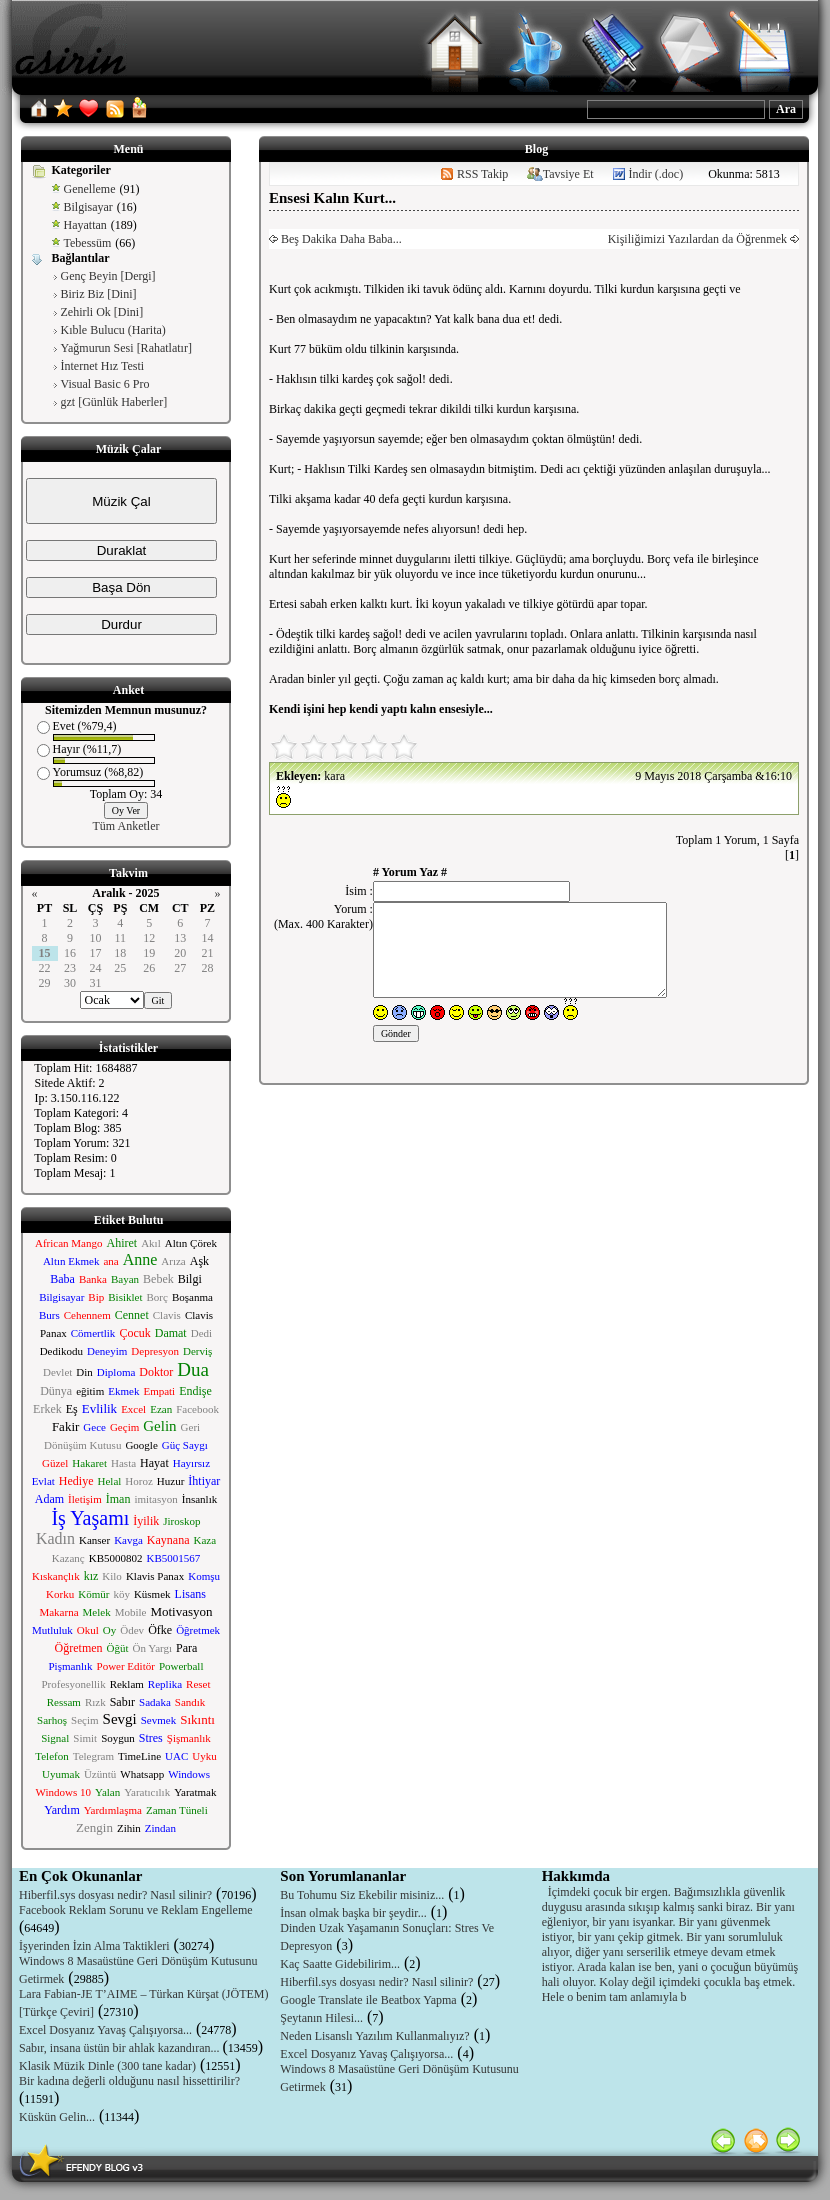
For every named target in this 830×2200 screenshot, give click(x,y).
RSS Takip (482, 174)
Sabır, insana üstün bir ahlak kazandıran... (120, 2048)
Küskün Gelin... (57, 2117)
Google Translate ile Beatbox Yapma (368, 2000)
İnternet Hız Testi (103, 366)
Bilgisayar (88, 207)
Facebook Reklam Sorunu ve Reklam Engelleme (136, 1910)
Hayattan (85, 225)
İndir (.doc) (656, 174)
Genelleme (90, 189)
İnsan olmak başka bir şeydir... (353, 1913)
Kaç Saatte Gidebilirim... (340, 1964)
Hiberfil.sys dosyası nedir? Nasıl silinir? (115, 1895)
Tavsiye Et (568, 174)
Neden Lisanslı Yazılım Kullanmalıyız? (374, 2036)
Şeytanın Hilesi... (321, 2018)
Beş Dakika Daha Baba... (340, 239)
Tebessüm (88, 243)
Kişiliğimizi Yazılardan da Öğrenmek (699, 239)
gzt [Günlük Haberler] (114, 402)
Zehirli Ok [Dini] (102, 312)
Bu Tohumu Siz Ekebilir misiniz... (362, 1895)
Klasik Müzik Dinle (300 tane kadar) (107, 2066)
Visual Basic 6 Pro (105, 384)
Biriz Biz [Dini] (99, 294)
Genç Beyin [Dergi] (108, 276)
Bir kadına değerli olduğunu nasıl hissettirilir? (129, 2081)
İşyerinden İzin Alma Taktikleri (94, 1946)
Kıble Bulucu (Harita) (113, 330)
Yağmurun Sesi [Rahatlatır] (126, 348)
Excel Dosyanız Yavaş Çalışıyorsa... (105, 2030)
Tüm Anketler (126, 826)
